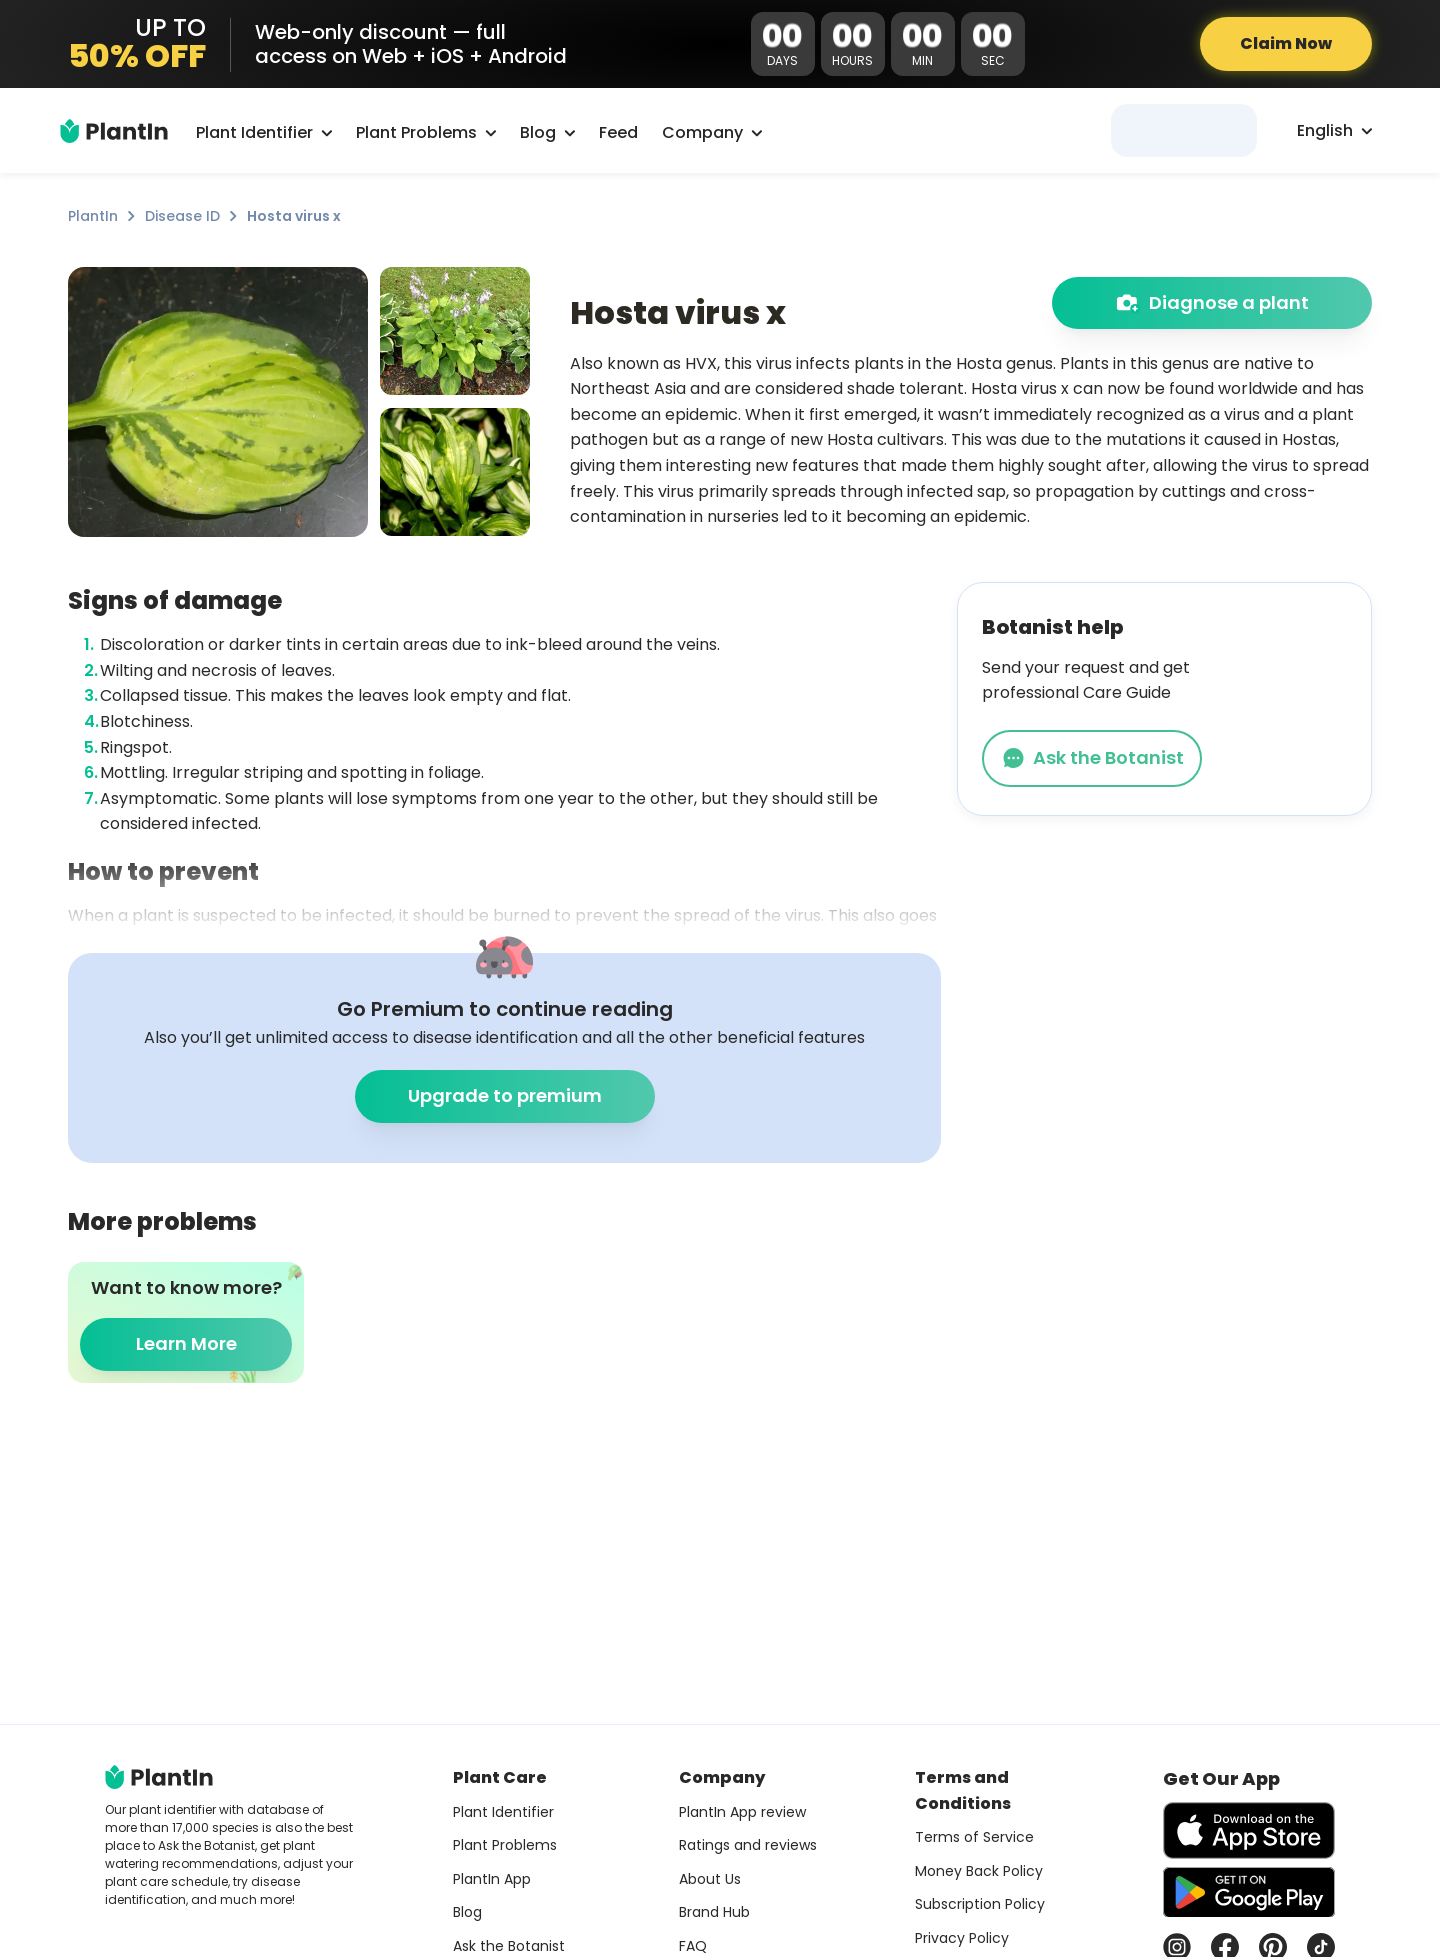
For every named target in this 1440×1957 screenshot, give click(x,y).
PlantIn (93, 216)
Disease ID (182, 216)
